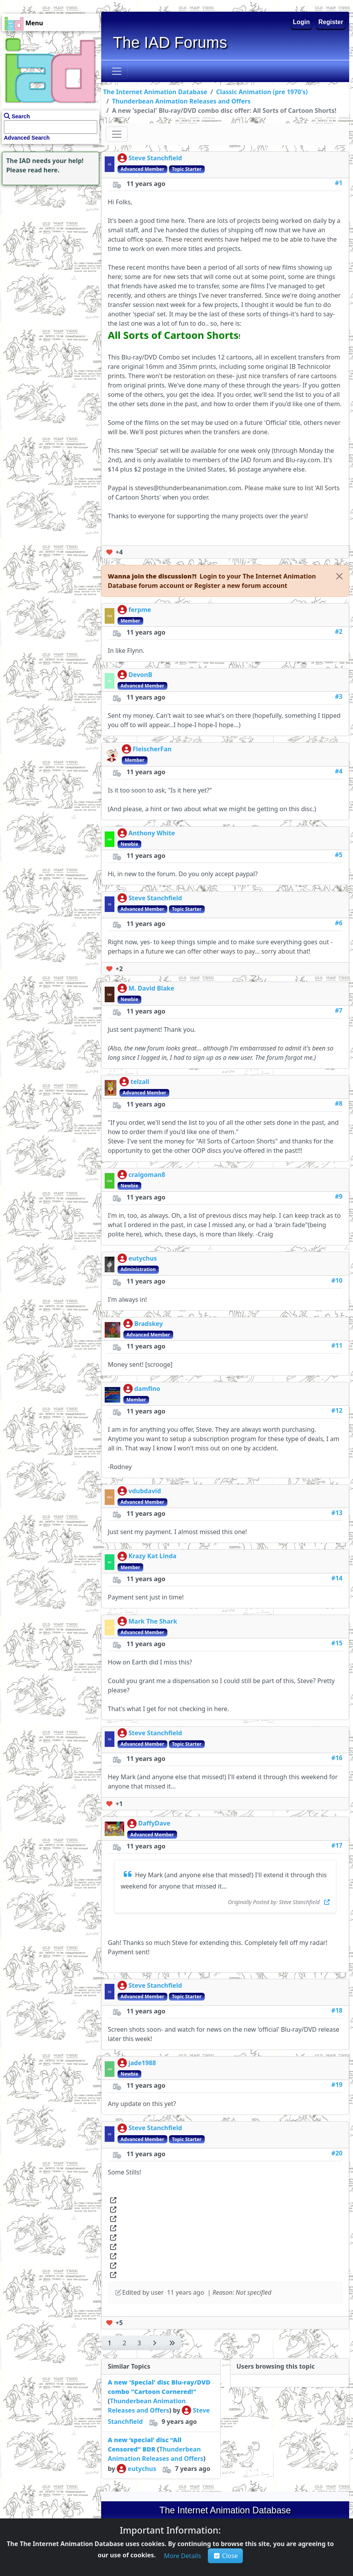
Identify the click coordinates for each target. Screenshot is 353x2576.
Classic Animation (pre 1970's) (262, 92)
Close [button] (225, 2555)
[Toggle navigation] (117, 71)
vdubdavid (139, 1491)
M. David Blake (146, 988)
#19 (336, 2084)
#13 (336, 1512)
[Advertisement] (48, 235)
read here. (44, 170)
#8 (339, 1103)
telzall (134, 1081)
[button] (236, 585)
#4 (339, 771)
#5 (339, 854)
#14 (336, 1578)
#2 (339, 631)
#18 (336, 2010)
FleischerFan (147, 749)
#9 (339, 1196)
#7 (339, 1010)
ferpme (134, 609)
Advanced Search (27, 138)
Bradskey (143, 1323)
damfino (141, 1388)
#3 (339, 696)
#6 (339, 923)
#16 (336, 1758)
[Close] (339, 576)
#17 (336, 1845)
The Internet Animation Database (155, 92)
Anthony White (146, 833)
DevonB (135, 674)
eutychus (137, 1258)
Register (330, 22)
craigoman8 (141, 1174)
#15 (336, 1643)
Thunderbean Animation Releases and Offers (181, 101)
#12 (336, 1410)
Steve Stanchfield (150, 158)
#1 (339, 183)
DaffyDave (148, 1823)
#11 (336, 1345)
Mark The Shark (147, 1621)
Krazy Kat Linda (147, 1556)
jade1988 (137, 2063)
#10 (336, 1280)
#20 (336, 2153)
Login (301, 22)
